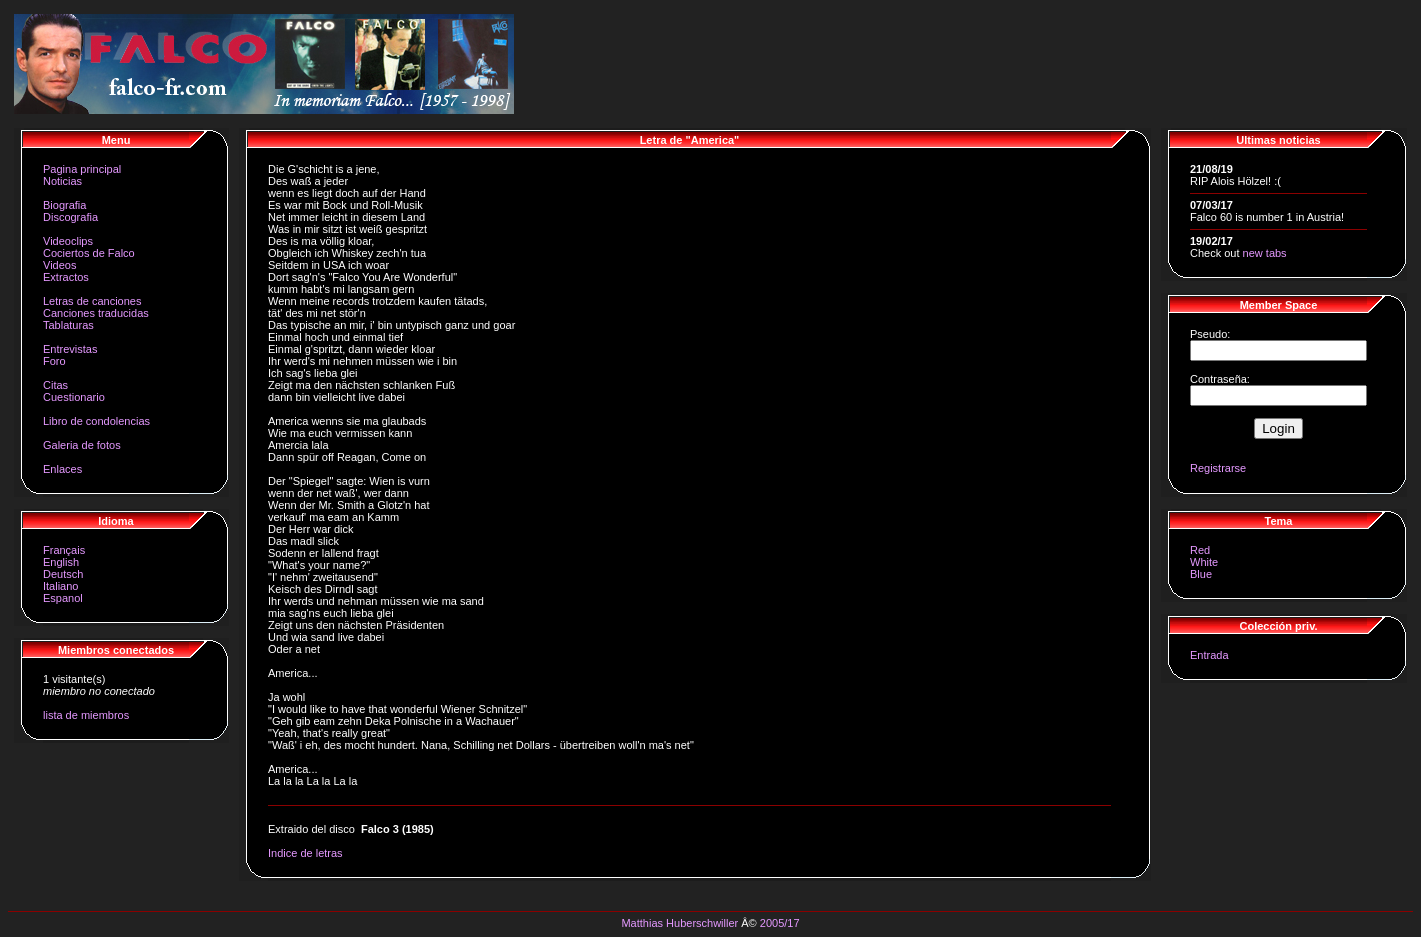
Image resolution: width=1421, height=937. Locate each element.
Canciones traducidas (96, 313)
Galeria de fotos (82, 445)
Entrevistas (70, 349)
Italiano (60, 586)
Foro (54, 361)
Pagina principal (82, 169)
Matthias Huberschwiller (679, 923)
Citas (55, 385)
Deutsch (63, 574)
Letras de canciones (92, 301)
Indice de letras (305, 853)
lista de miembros (86, 715)
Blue (1201, 574)
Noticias (62, 181)
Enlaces (62, 469)
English (61, 562)
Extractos (66, 277)
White (1204, 562)
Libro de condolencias (96, 421)
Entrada (1209, 655)
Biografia (64, 205)
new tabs (1265, 253)
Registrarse (1218, 468)
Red (1200, 550)
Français (64, 550)
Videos (59, 265)
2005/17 (780, 923)
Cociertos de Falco (89, 253)
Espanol (63, 598)
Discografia (70, 217)
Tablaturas (68, 325)
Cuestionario (74, 397)
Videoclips (68, 241)
